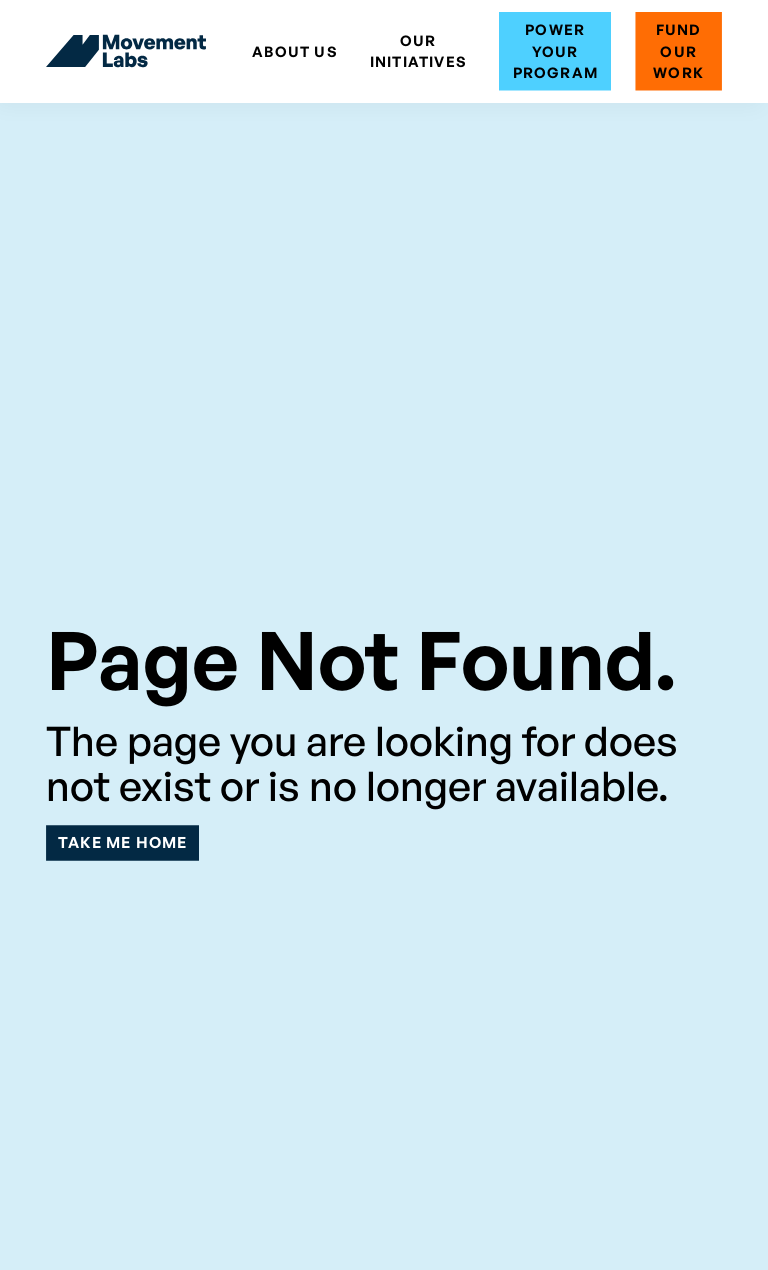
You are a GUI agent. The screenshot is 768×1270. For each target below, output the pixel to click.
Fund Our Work (678, 50)
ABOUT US (295, 51)
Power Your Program (555, 50)
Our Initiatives (418, 51)
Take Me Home (122, 842)
